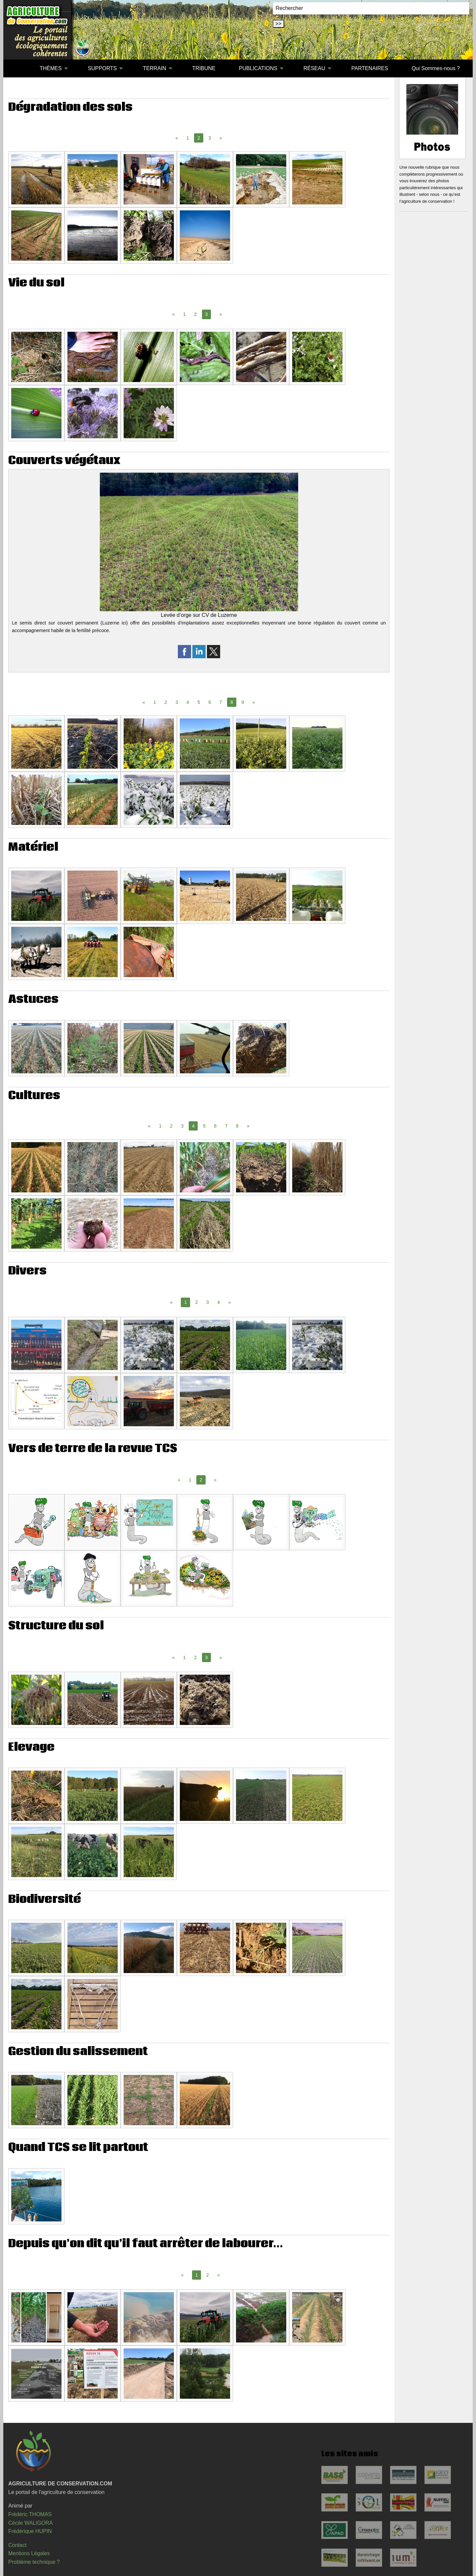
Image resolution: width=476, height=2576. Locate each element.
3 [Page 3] (210, 138)
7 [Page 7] (220, 702)
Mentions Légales (29, 2553)
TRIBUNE (204, 68)
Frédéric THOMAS (30, 2514)
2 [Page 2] (195, 314)
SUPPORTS (102, 68)
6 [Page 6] (210, 702)
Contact (17, 2545)
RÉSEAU (314, 68)
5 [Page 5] (198, 702)
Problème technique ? (34, 2562)
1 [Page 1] (187, 138)
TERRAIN (154, 68)
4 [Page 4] (187, 702)
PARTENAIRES (369, 68)
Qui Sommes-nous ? (436, 68)
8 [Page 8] (237, 1126)
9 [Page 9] (242, 702)
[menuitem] (16, 68)
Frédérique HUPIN (30, 2531)
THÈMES (51, 68)
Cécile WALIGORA (30, 2523)
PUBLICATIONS (258, 68)
